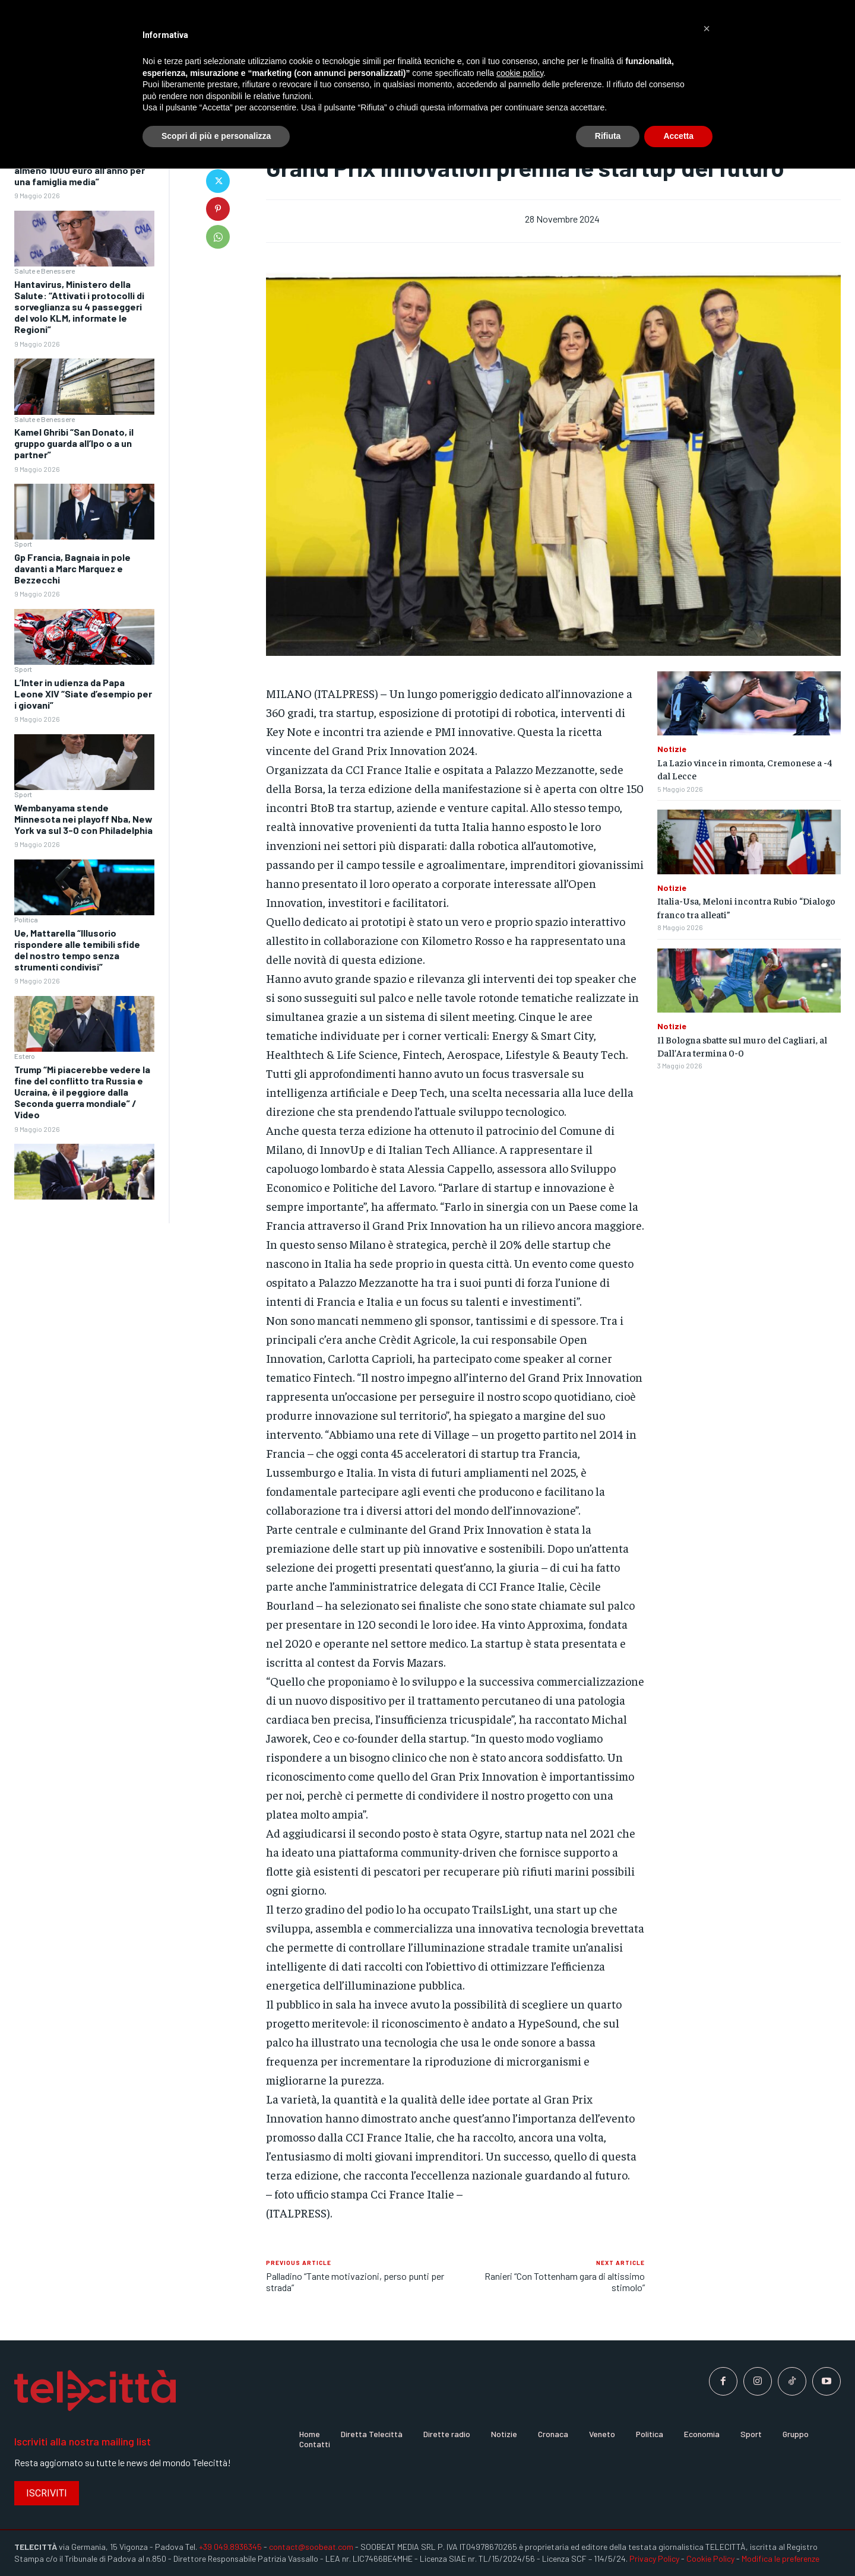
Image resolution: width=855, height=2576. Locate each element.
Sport (23, 544)
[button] (706, 28)
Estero (24, 1056)
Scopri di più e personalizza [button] (216, 136)
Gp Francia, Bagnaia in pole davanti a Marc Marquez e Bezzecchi (72, 568)
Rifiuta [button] (608, 136)
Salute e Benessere (44, 271)
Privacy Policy (654, 2558)
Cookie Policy (710, 2558)
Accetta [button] (678, 136)
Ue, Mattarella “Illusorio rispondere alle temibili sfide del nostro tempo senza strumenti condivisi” (77, 950)
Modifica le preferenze (780, 2558)
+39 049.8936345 (230, 2547)
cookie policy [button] (519, 73)
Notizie (671, 749)
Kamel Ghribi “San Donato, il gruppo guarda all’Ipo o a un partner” (74, 443)
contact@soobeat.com (311, 2547)
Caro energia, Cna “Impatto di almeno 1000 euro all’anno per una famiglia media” (79, 170)
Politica (26, 919)
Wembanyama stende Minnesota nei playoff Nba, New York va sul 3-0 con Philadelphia (83, 819)
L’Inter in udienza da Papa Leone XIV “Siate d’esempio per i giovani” (83, 693)
